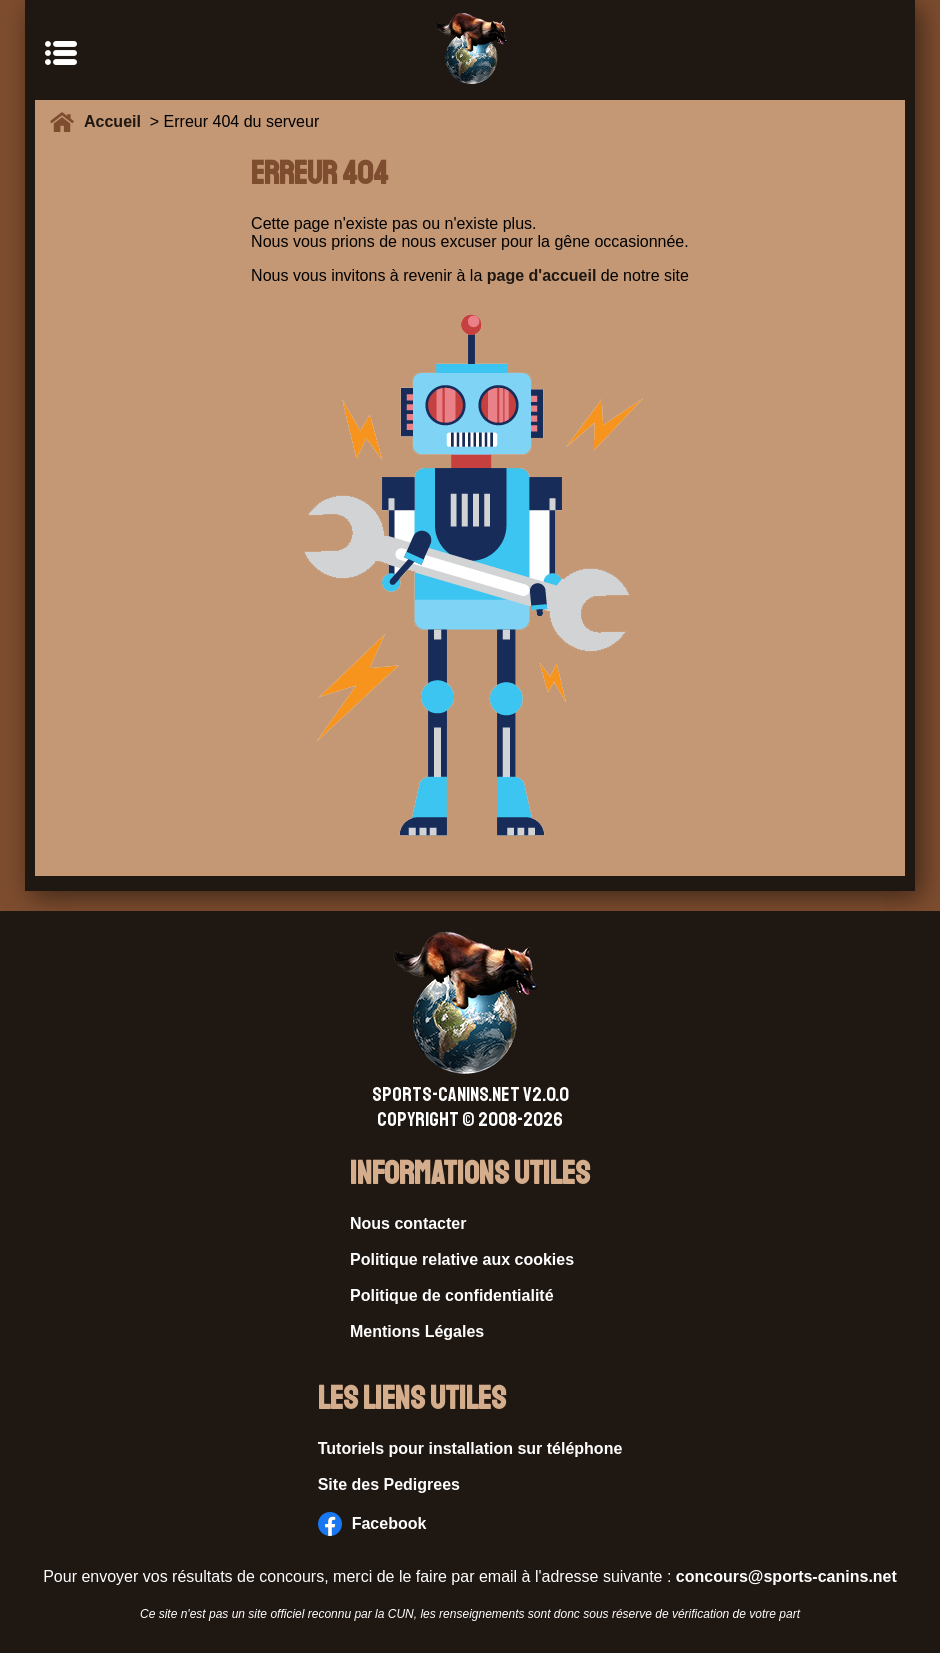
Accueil (117, 121)
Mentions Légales (417, 1331)
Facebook (372, 1524)
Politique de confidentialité (452, 1295)
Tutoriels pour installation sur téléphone (470, 1448)
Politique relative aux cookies (462, 1259)
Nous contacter (408, 1223)
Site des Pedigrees (389, 1484)
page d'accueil (542, 275)
